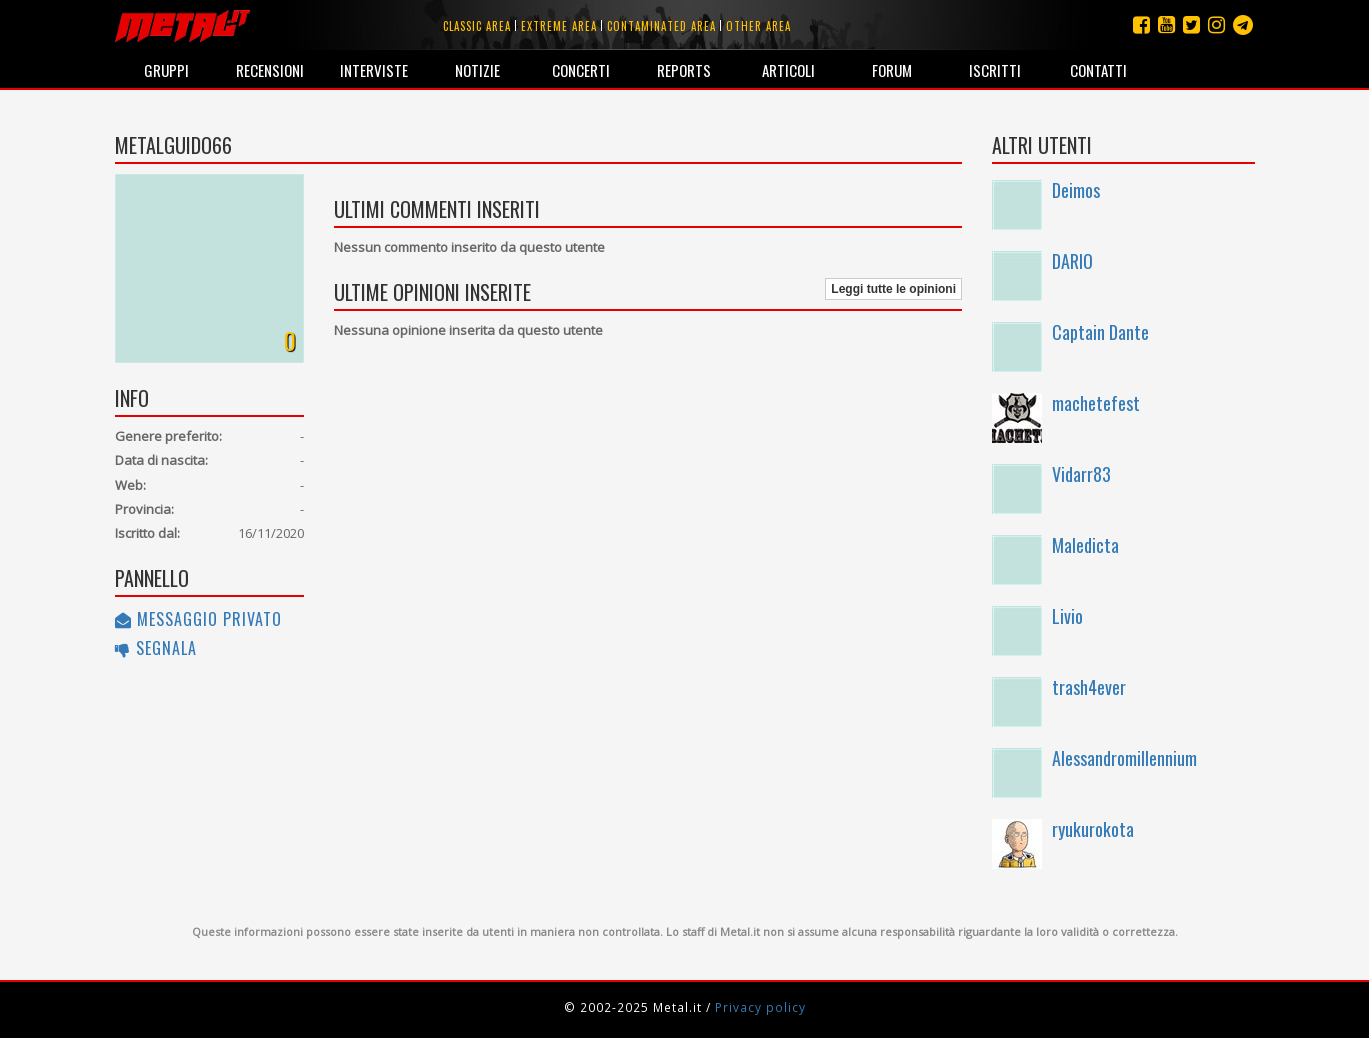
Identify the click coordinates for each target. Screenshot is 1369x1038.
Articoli (788, 70)
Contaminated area (661, 26)
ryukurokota (1093, 829)
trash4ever (1089, 687)
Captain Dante (1100, 332)
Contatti (1098, 70)
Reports (684, 70)
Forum (892, 70)
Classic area (477, 26)
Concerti (581, 70)
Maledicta (1085, 545)
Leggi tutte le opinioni (893, 289)
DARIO (1072, 261)
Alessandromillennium (1124, 758)
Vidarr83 (1081, 474)
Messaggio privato (198, 619)
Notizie (477, 70)
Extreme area (559, 26)
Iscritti (995, 70)
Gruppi (166, 70)
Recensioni (270, 70)
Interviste (374, 70)
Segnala (156, 648)
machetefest (1096, 403)
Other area (758, 26)
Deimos (1076, 190)
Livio (1067, 616)
